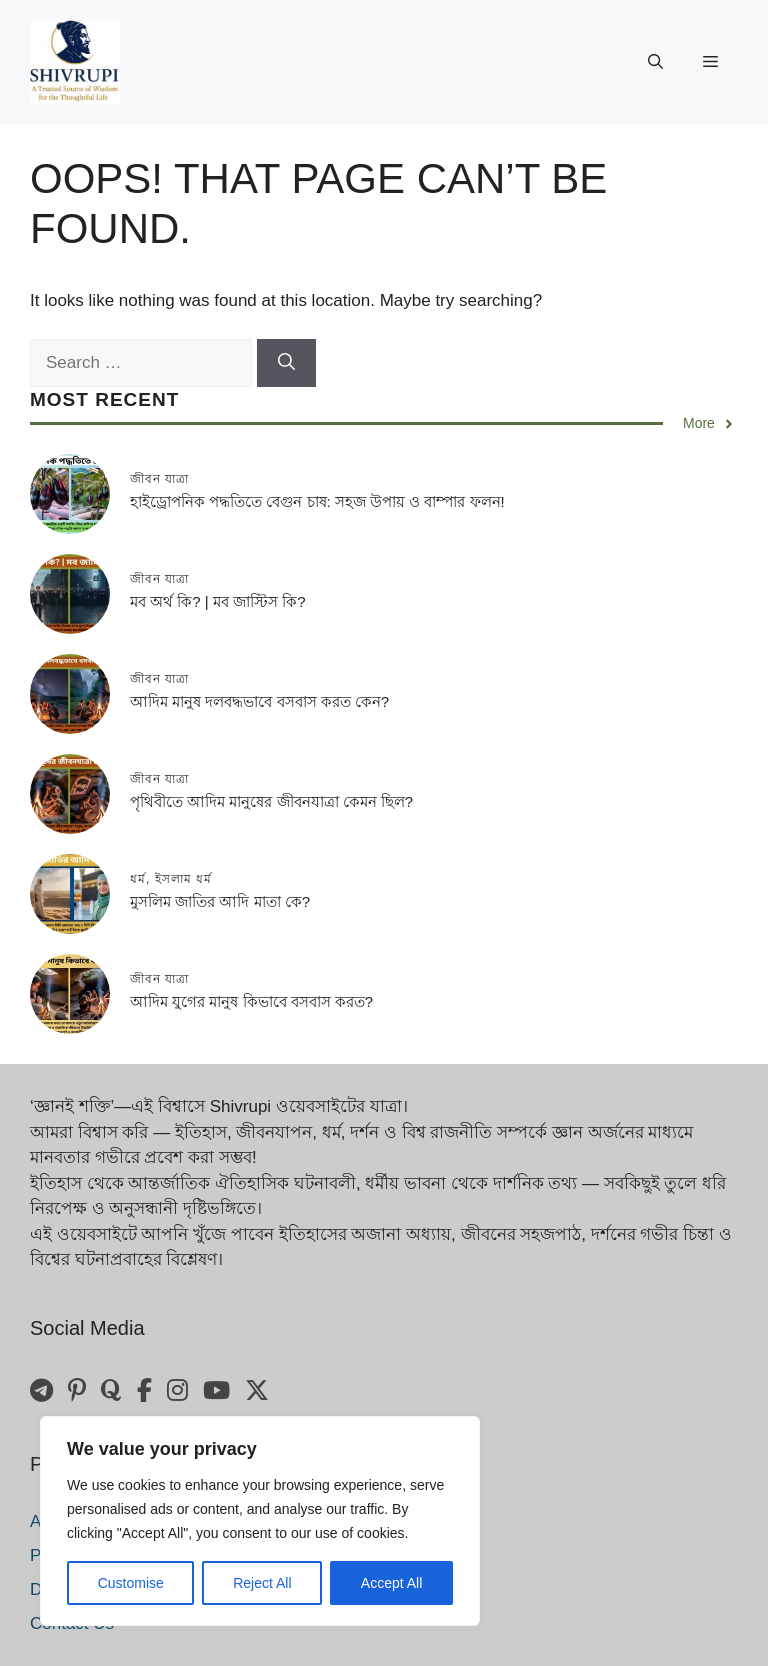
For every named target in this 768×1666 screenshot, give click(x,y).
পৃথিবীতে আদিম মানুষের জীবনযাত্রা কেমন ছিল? (271, 801)
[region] (260, 1521)
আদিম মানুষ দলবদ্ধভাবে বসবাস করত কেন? (259, 701)
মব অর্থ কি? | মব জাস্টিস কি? (218, 601)
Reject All (262, 1583)
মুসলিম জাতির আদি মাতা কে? (220, 901)
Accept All (391, 1583)
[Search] (286, 363)
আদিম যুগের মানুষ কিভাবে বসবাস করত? (251, 1001)
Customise (131, 1583)
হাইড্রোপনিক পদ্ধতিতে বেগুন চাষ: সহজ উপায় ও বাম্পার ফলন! (317, 501)
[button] (655, 62)
